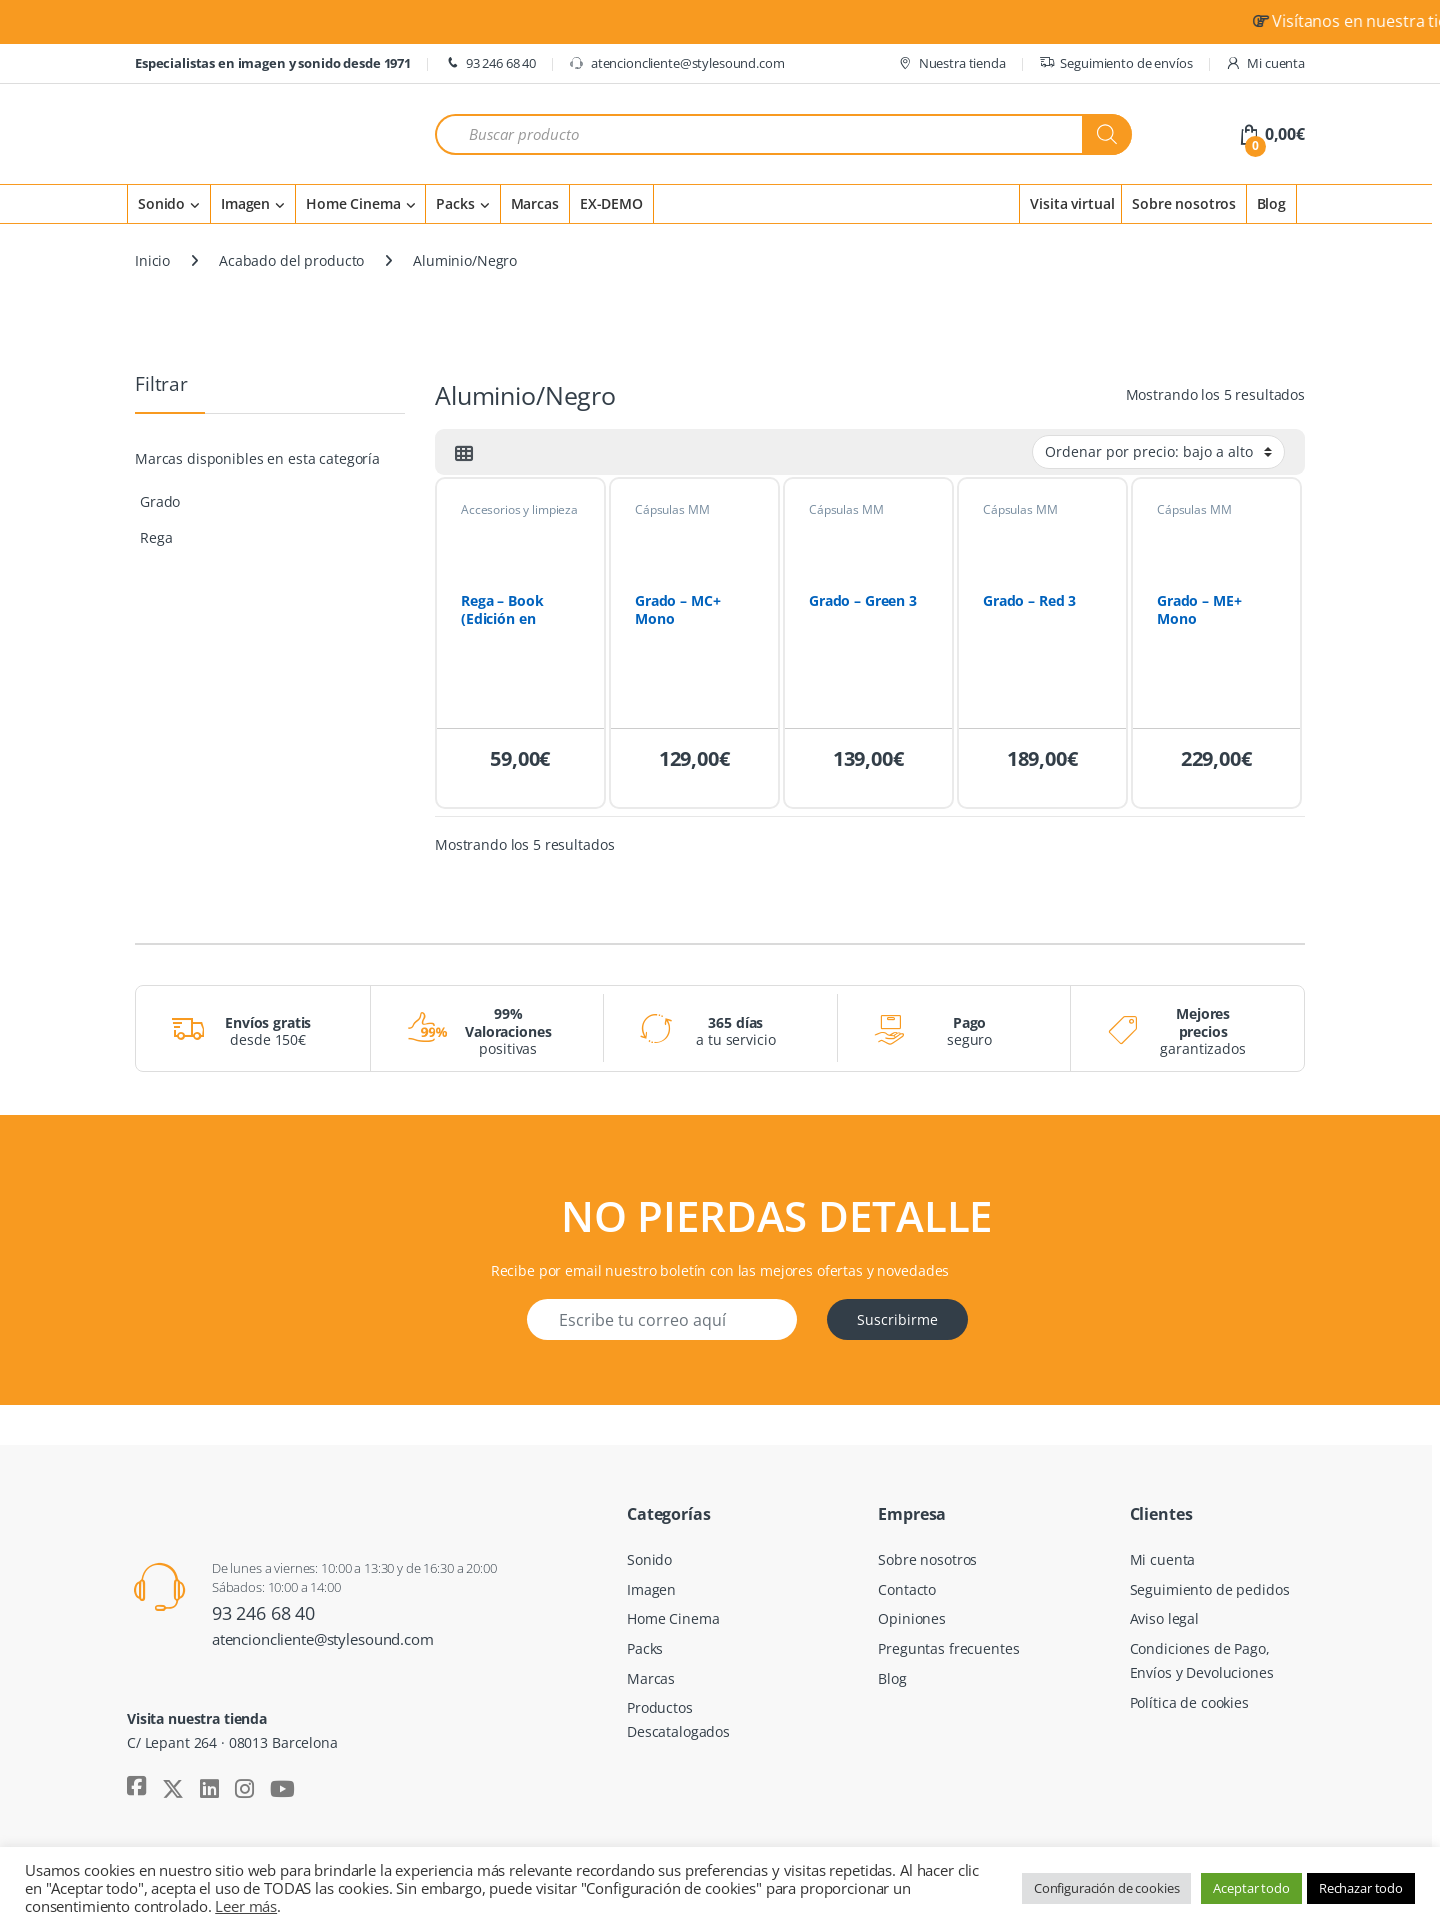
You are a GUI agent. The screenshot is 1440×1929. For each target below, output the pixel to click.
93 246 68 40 (490, 63)
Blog (1271, 203)
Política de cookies (1189, 1702)
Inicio (152, 260)
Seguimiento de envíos (1116, 63)
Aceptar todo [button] (1251, 1888)
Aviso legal (1164, 1618)
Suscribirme (897, 1319)
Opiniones (912, 1618)
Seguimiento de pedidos (1210, 1589)
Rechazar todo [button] (1361, 1888)
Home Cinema (353, 203)
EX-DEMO (611, 203)
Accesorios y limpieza (519, 509)
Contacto (907, 1589)
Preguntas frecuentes (948, 1648)
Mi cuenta (1265, 63)
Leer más (246, 1906)
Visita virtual (1072, 203)
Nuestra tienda (951, 63)
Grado (160, 501)
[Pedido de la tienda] (1158, 452)
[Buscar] (1107, 134)
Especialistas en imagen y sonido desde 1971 (273, 63)
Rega (156, 537)
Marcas (535, 203)
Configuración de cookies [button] (1107, 1888)
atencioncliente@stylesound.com (677, 63)
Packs (455, 203)
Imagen (245, 203)
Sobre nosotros (1184, 203)
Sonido (161, 203)
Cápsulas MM (672, 509)
